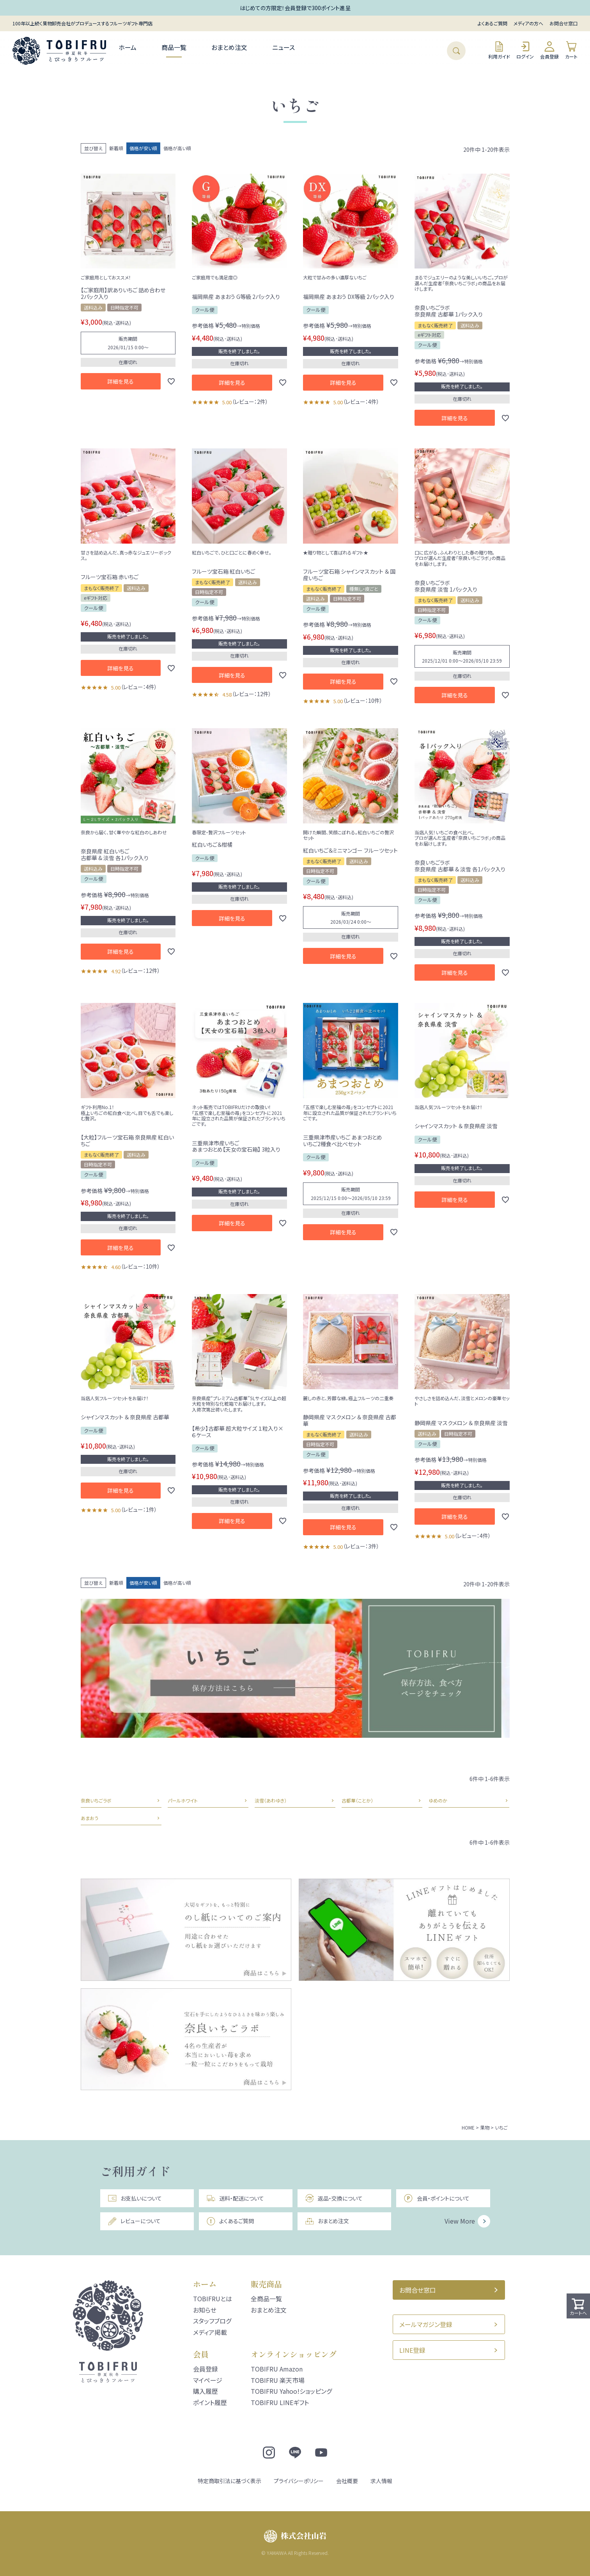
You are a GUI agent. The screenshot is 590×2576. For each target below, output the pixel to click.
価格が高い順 (177, 148)
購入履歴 (205, 2391)
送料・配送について (235, 2198)
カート (571, 50)
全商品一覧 (266, 2298)
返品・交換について (334, 2198)
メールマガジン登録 (425, 2324)
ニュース (283, 47)
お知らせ (204, 2310)
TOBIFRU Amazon (277, 2368)
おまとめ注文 (229, 47)
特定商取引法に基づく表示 (229, 2481)
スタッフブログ (212, 2320)
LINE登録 (412, 2350)
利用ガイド (499, 50)
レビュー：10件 (362, 700)
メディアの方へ (528, 23)
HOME (468, 2127)
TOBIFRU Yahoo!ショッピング (291, 2391)
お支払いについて (135, 2198)
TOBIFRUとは (212, 2298)
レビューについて (134, 2221)
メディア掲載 (210, 2332)
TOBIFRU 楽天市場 (278, 2380)
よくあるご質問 (492, 23)
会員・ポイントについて (436, 2198)
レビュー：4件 (361, 401)
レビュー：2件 (250, 401)
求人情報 (381, 2481)
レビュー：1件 (138, 1509)
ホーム (127, 47)
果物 (484, 2127)
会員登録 (549, 50)
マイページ (207, 2380)
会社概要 (347, 2481)
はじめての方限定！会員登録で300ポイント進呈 (295, 8)
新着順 (116, 148)
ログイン (525, 50)
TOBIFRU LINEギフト (280, 2402)
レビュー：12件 (251, 694)
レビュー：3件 (361, 1546)
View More (460, 2221)
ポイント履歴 (210, 2402)
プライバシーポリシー (299, 2481)
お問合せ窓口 (563, 23)
